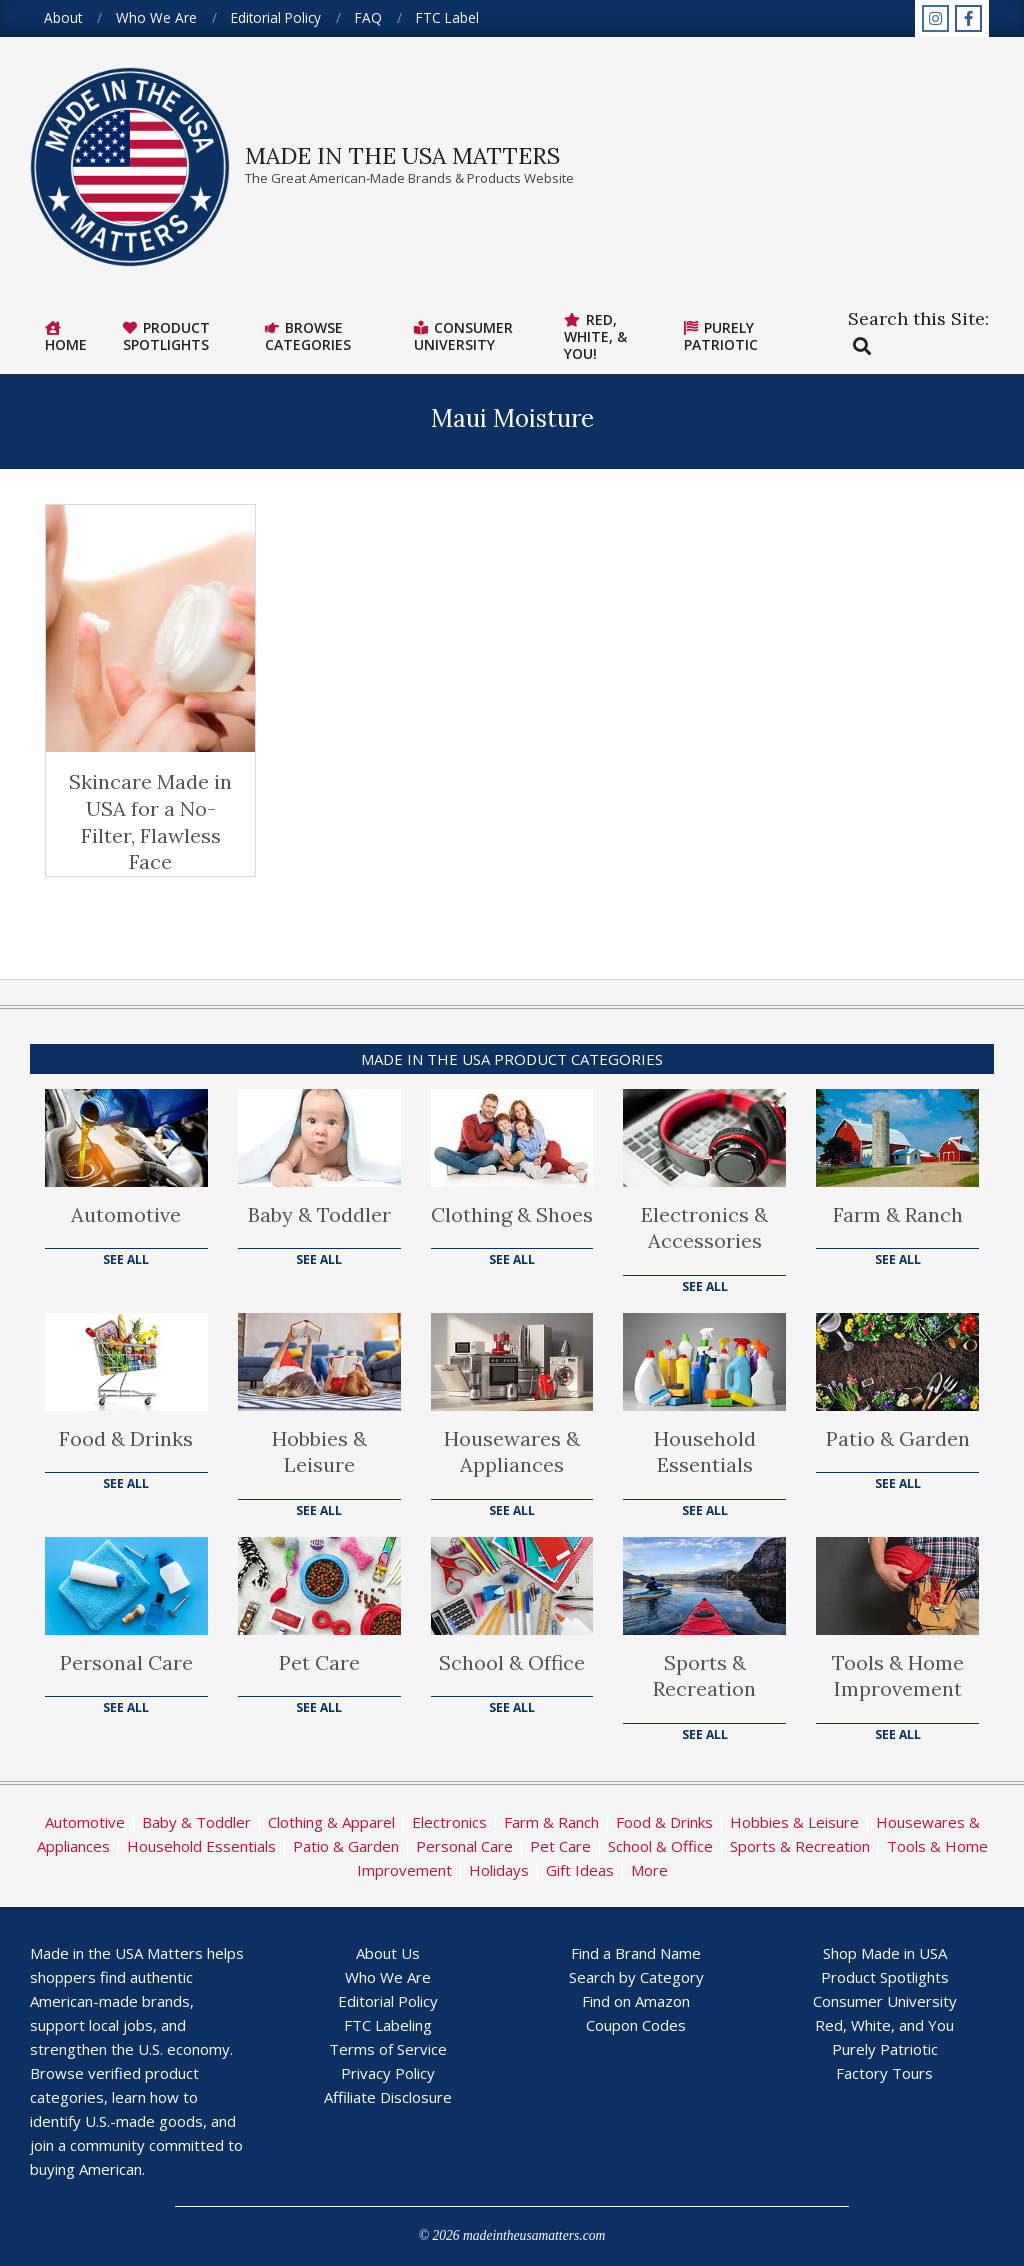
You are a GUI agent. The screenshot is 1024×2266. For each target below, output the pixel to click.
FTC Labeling (388, 2025)
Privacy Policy (388, 2073)
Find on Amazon (636, 2001)
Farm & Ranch (898, 1214)
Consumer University (885, 2001)
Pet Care (319, 1662)
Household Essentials (705, 1452)
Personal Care (126, 1662)
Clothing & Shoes (512, 1214)
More (649, 1870)
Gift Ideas (580, 1870)
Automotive (126, 1214)
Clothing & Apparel (331, 1822)
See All (126, 1259)
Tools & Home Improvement (898, 1676)
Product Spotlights (885, 1977)
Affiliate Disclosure (388, 2097)
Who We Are (388, 1977)
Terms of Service (388, 2049)
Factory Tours (884, 2073)
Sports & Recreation (704, 1676)
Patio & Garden (898, 1438)
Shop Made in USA (885, 1953)
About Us (388, 1953)
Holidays (499, 1870)
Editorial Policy (388, 2001)
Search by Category (636, 1977)
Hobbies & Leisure (319, 1452)
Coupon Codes (636, 2025)
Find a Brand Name (636, 1953)
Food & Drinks (126, 1438)
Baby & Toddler (319, 1214)
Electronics (449, 1822)
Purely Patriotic (885, 2049)
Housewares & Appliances (512, 1452)
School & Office (512, 1662)
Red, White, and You (884, 2025)
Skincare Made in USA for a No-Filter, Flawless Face (150, 821)
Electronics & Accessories (704, 1228)
